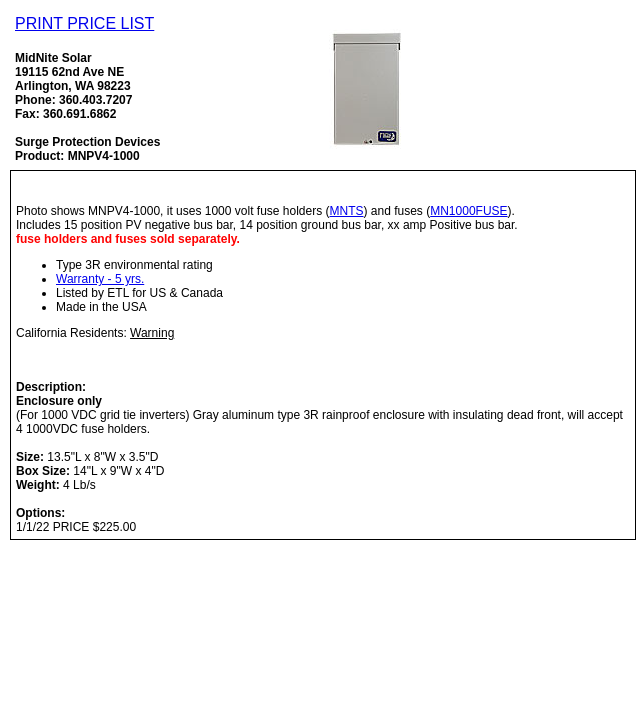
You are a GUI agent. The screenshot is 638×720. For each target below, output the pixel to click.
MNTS (347, 211)
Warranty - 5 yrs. (100, 279)
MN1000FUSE (468, 211)
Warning (152, 333)
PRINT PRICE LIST (84, 23)
